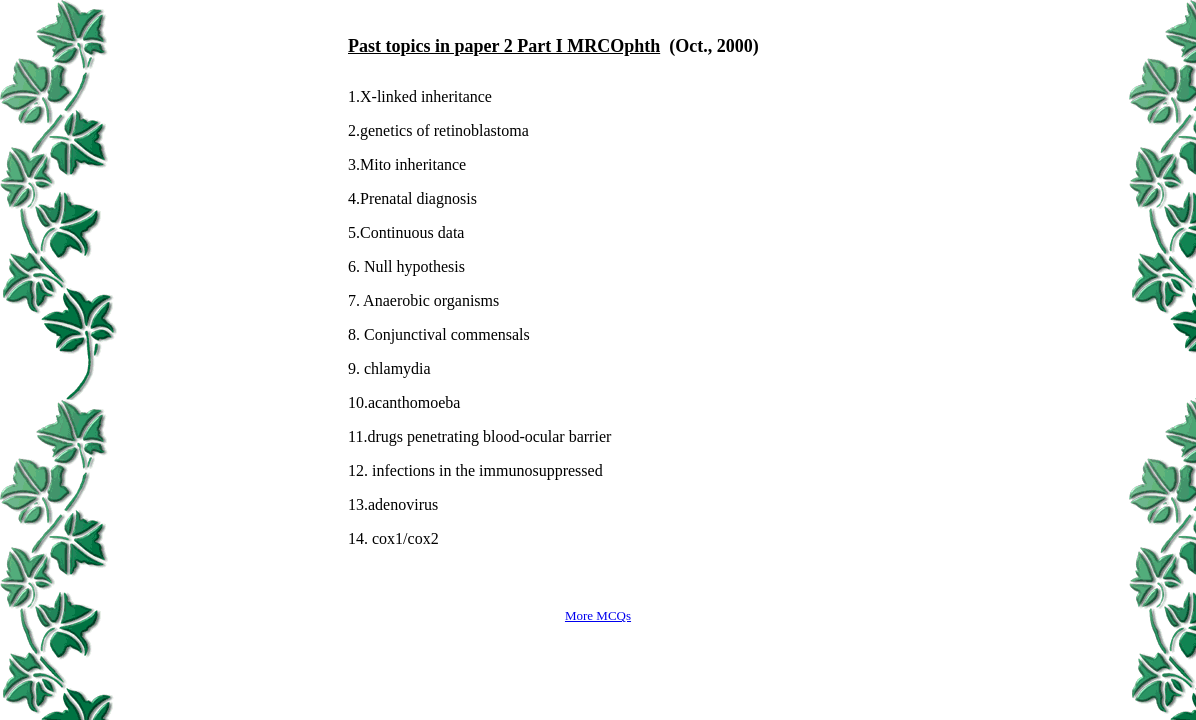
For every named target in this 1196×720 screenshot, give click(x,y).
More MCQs (598, 615)
